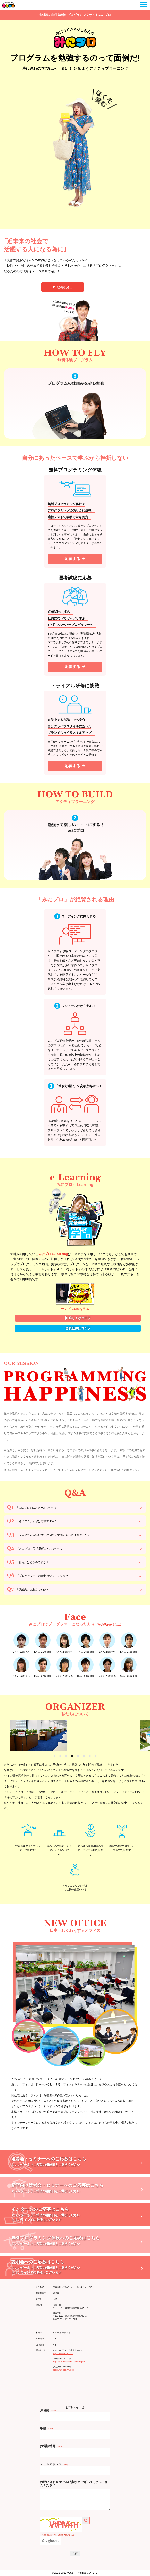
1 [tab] (54, 1756)
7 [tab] (90, 1756)
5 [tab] (78, 1756)
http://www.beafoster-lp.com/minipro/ (69, 2362)
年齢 (46, 2428)
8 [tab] (95, 1756)
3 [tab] (66, 1756)
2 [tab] (60, 1756)
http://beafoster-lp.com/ (63, 2353)
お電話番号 (51, 2446)
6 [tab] (84, 1756)
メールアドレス (54, 2464)
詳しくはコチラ (78, 1318)
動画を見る (62, 287)
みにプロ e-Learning (53, 1254)
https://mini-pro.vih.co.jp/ (63, 2370)
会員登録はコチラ (77, 1328)
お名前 (48, 2410)
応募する (75, 559)
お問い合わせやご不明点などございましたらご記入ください (74, 2483)
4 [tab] (72, 1756)
